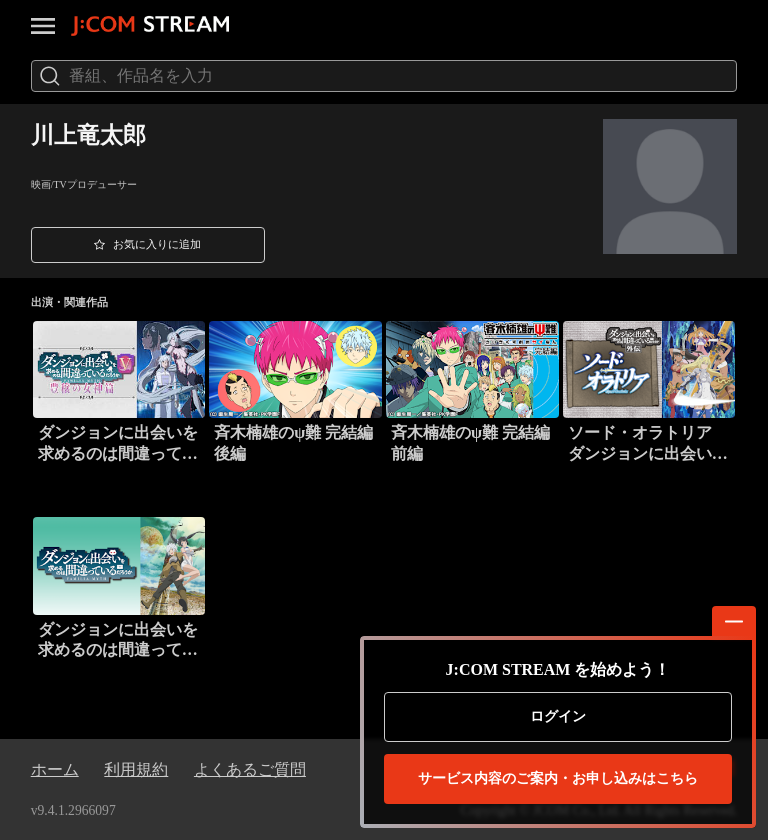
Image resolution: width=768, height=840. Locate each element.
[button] (148, 245)
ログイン (558, 716)
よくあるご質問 (250, 769)
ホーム (55, 769)
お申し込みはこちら (558, 779)
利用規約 (136, 769)
